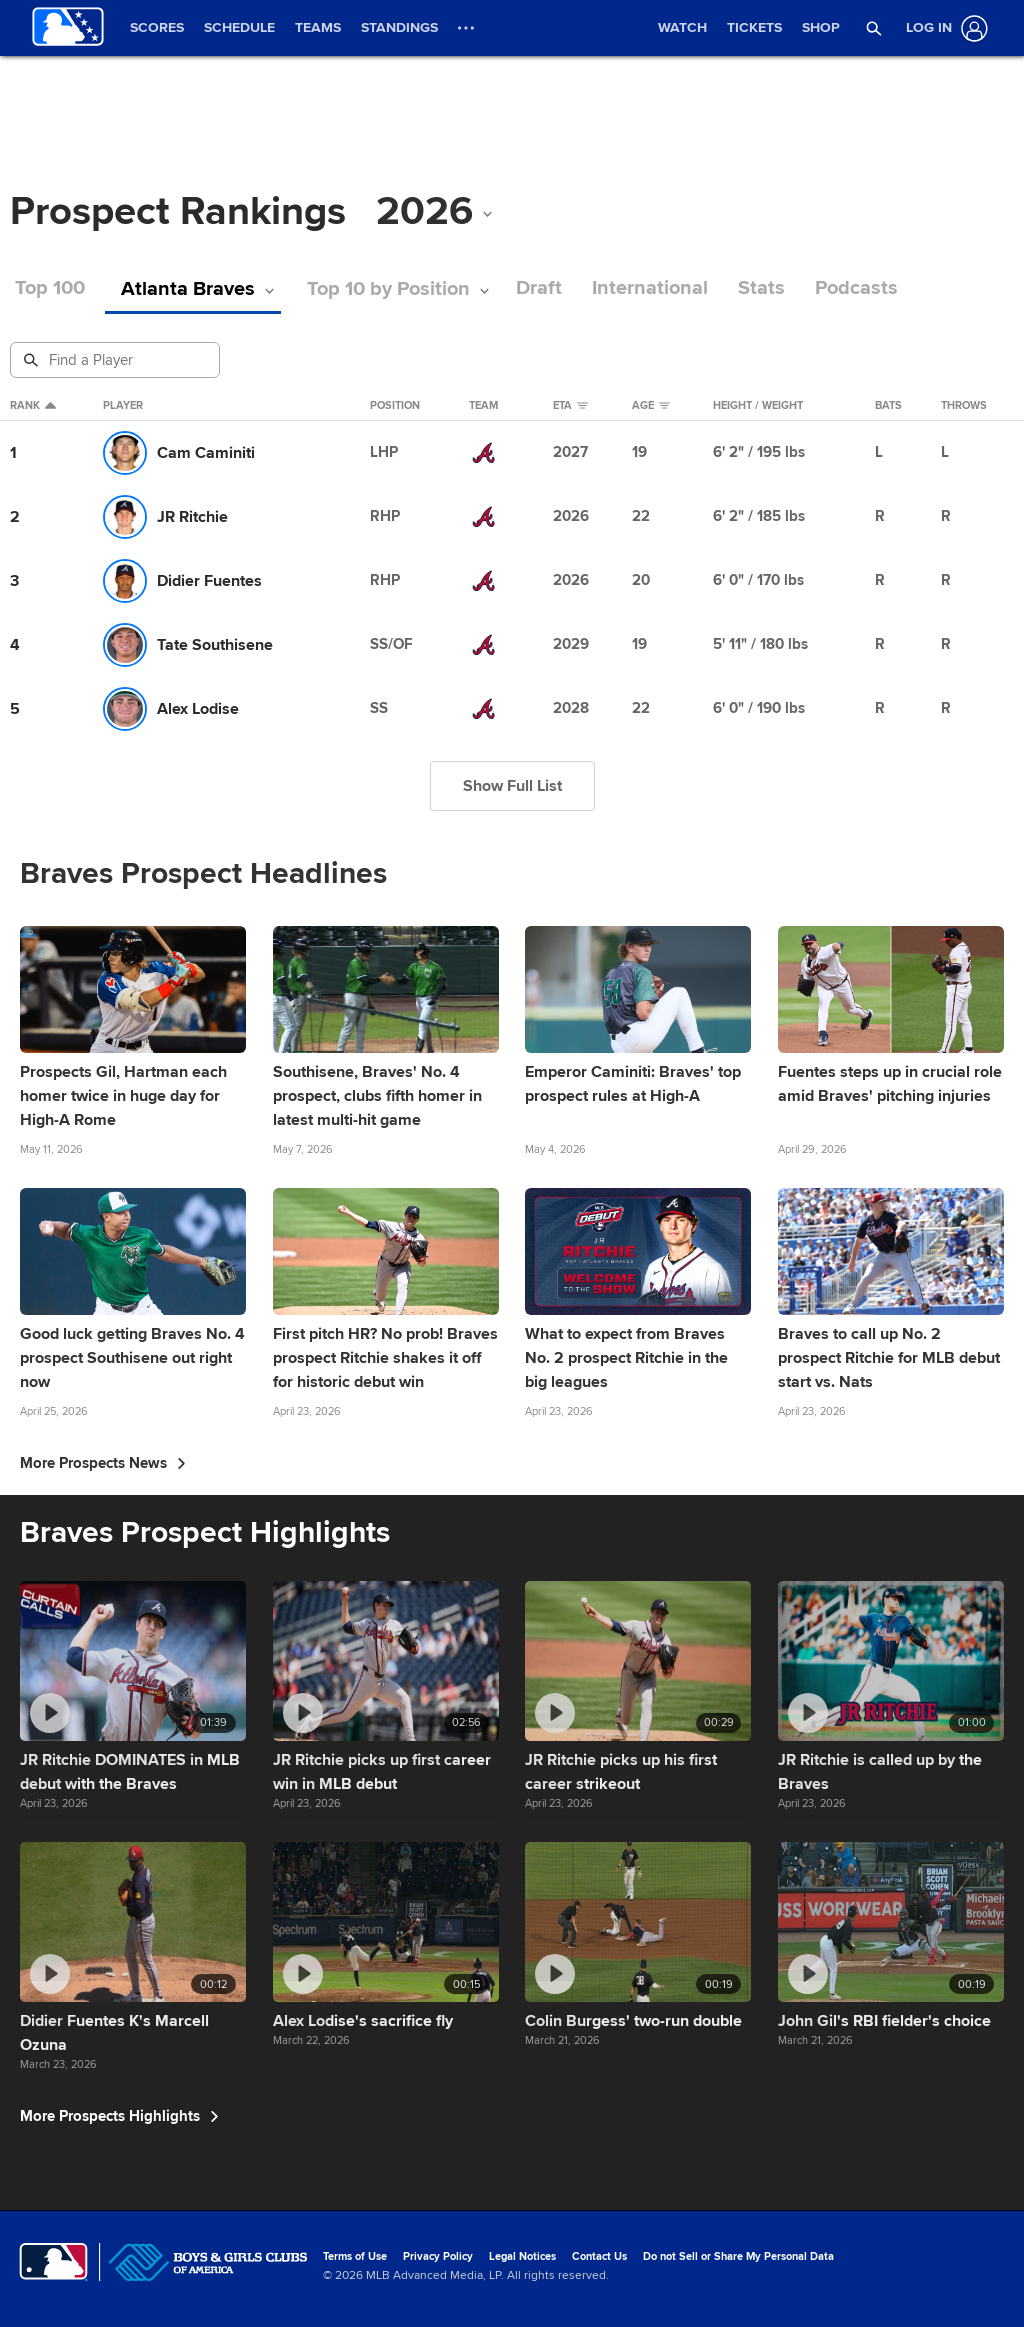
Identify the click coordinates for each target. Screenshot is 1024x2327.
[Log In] (943, 28)
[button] (874, 28)
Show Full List (512, 786)
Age (651, 406)
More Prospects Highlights (119, 2116)
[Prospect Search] (117, 360)
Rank (33, 406)
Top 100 (50, 288)
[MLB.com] (53, 2262)
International (659, 288)
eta (570, 406)
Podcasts (865, 288)
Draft (548, 288)
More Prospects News (103, 1463)
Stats (770, 288)
